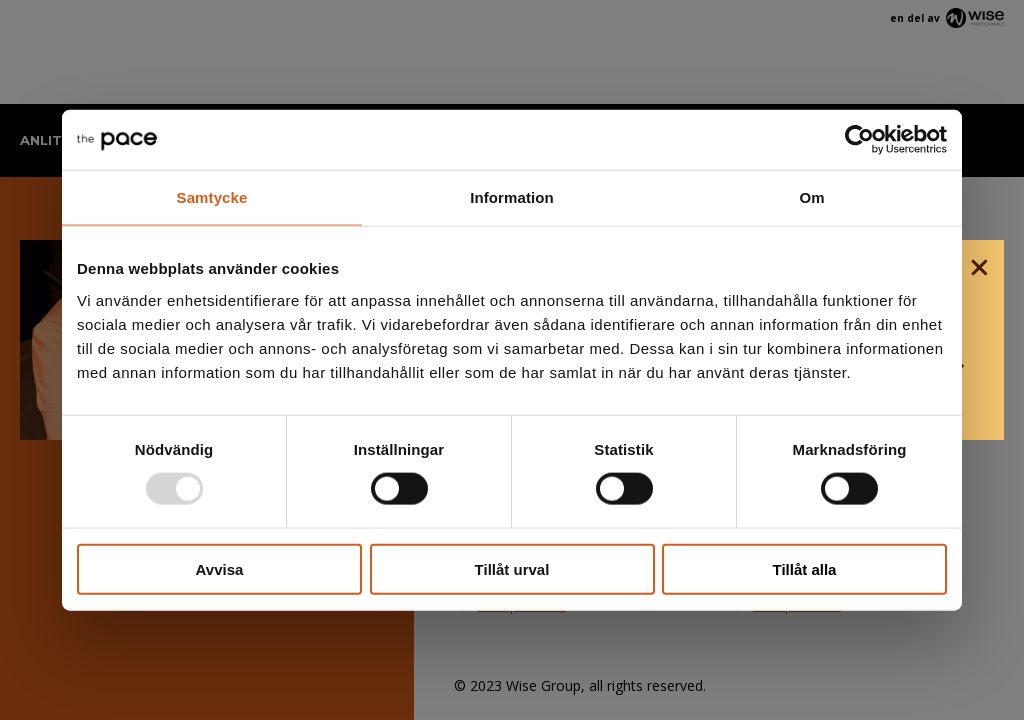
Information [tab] (512, 197)
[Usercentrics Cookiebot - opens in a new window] (859, 140)
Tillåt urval (512, 568)
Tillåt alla (805, 568)
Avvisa (220, 568)
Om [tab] (811, 197)
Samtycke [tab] (212, 197)
